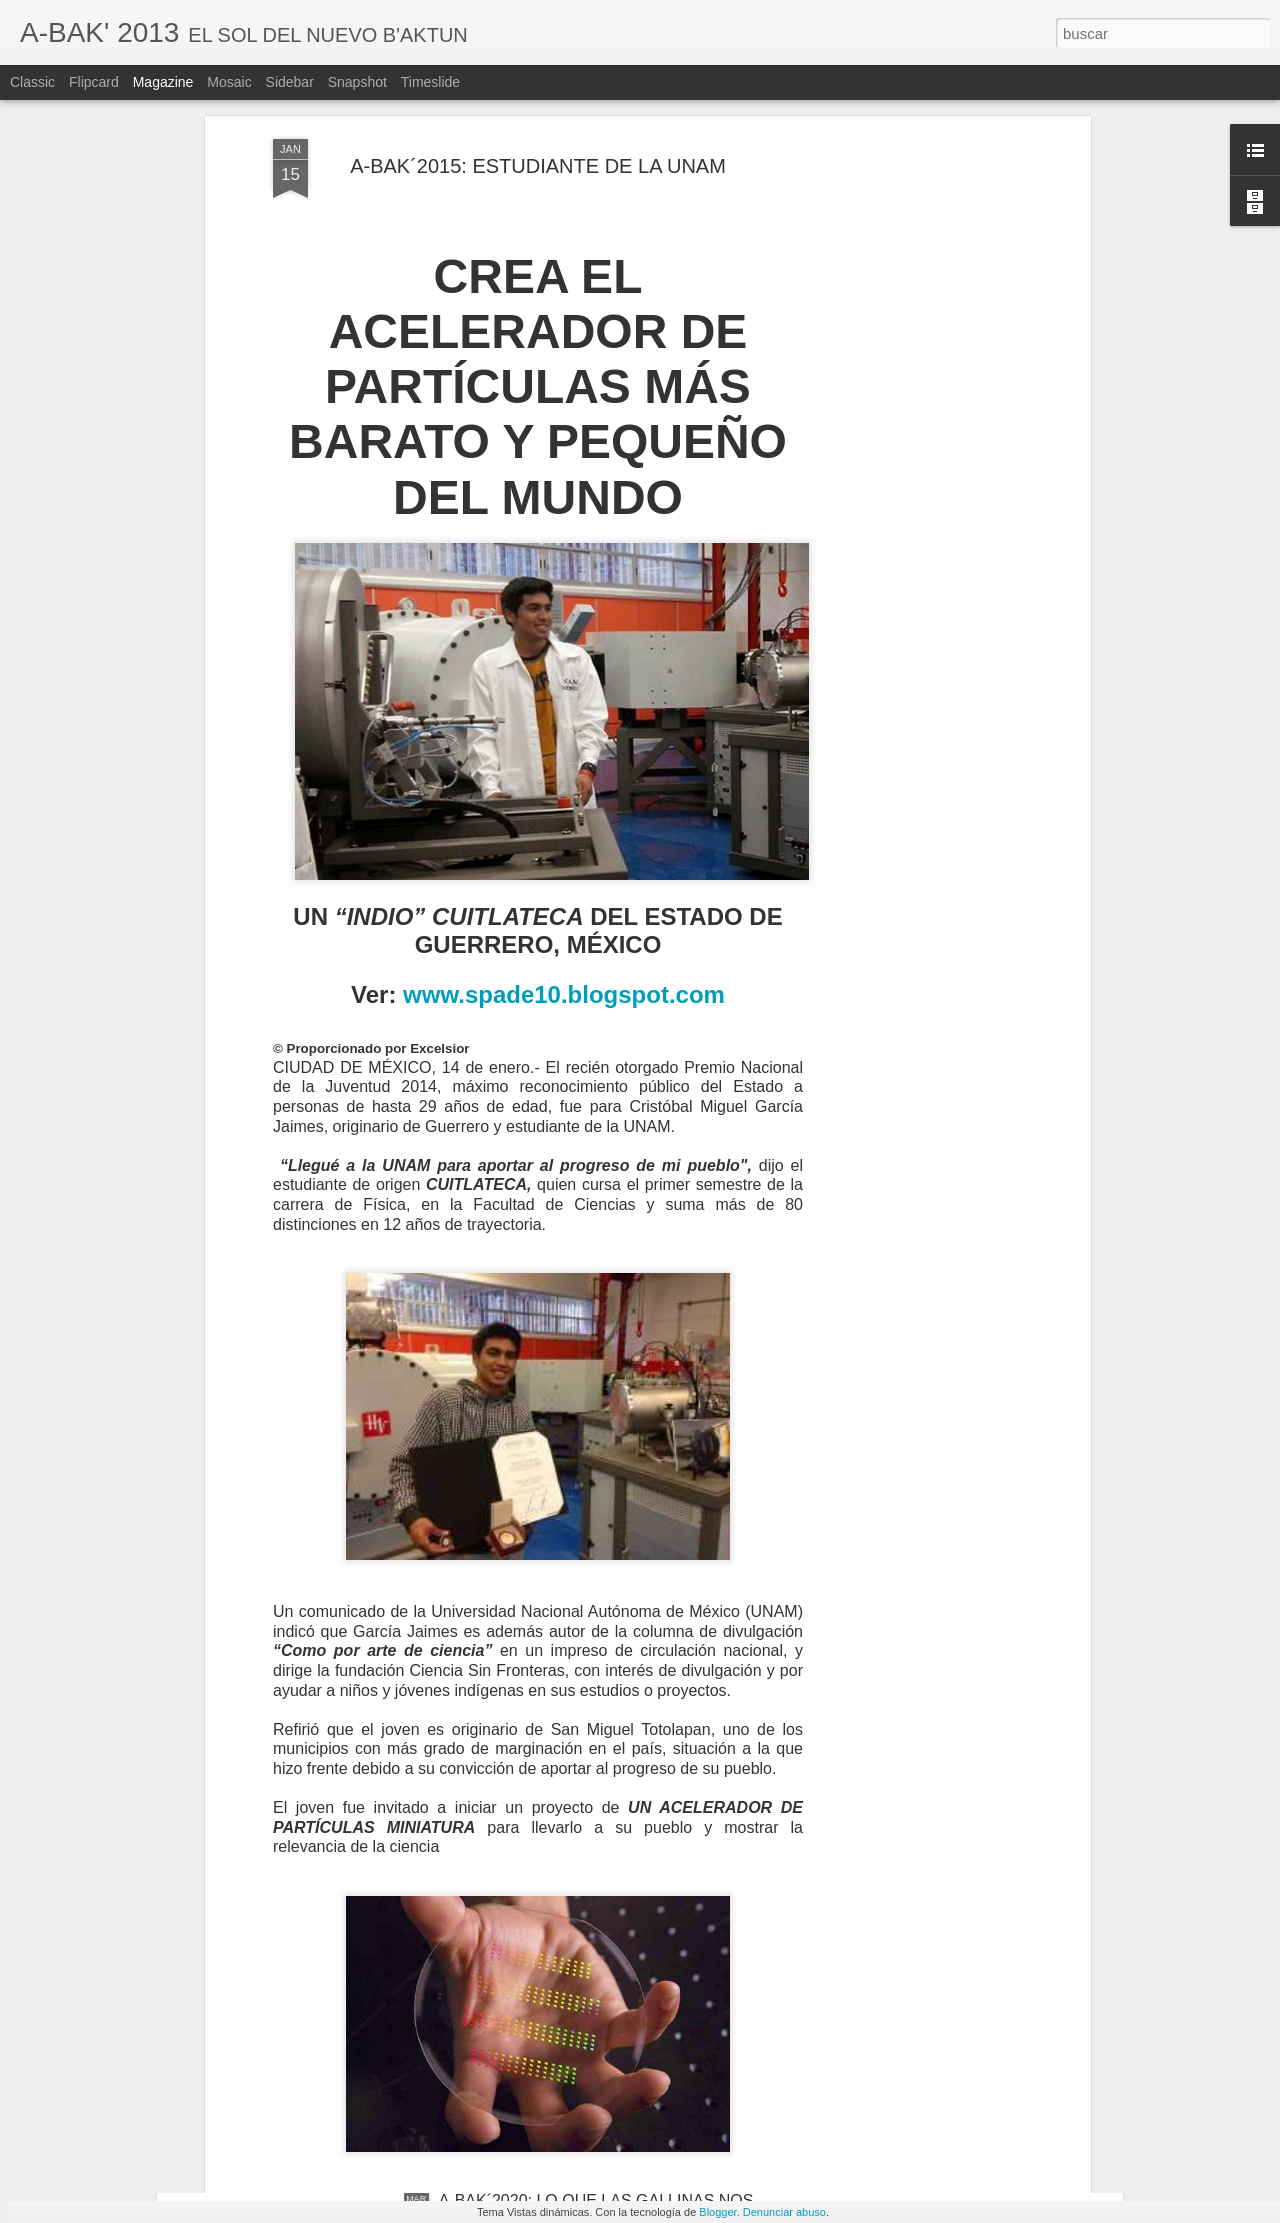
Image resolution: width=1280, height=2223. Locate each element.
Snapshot (357, 82)
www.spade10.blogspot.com (564, 823)
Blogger (717, 2212)
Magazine (163, 82)
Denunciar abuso (784, 2212)
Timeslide (430, 82)
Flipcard (94, 82)
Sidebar (290, 82)
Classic (32, 82)
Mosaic (229, 82)
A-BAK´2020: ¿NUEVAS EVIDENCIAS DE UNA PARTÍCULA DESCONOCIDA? (608, 1982)
